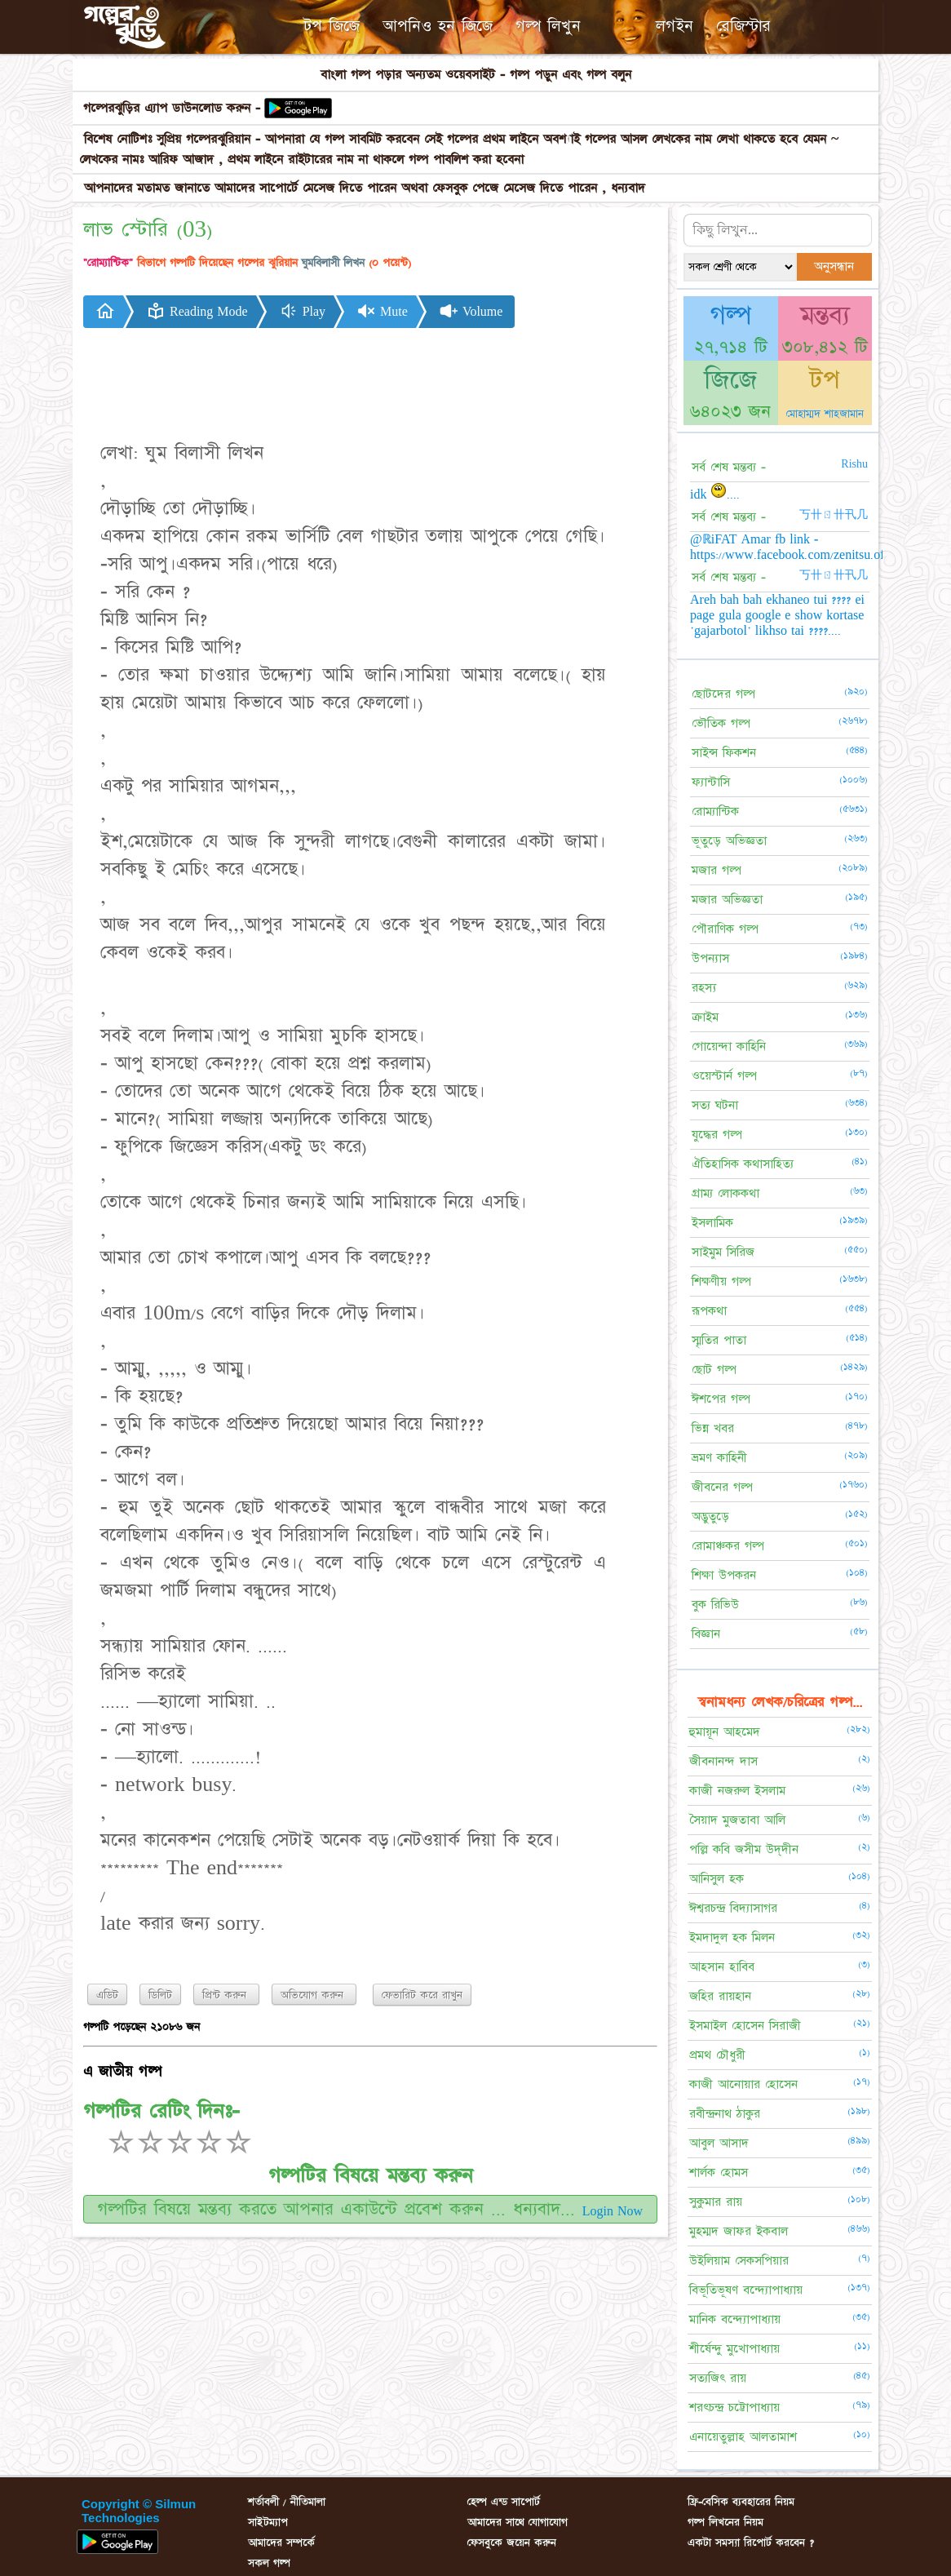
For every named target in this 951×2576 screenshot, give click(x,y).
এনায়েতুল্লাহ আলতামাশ (743, 2436)
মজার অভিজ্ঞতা (727, 899)
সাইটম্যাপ (268, 2522)
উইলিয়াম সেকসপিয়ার (739, 2260)
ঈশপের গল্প (721, 1399)
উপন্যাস (710, 958)
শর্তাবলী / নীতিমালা (286, 2501)
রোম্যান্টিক (715, 811)
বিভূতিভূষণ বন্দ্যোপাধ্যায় (746, 2290)
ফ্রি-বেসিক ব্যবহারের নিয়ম (741, 2501)
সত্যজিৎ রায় (717, 2378)
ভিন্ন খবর (713, 1428)
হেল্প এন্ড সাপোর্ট (503, 2501)
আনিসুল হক (716, 1878)
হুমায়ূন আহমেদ (724, 1731)
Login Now (612, 2211)
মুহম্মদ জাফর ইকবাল (738, 2231)
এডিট (107, 1995)
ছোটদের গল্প (723, 694)
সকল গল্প (269, 2563)
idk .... (715, 494)
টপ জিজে (331, 26)
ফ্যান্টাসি (711, 782)
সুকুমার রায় (715, 2201)
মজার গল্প (716, 870)
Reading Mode (197, 311)
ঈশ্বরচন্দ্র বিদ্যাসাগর (733, 1908)
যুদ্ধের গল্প (717, 1134)
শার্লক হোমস (718, 2172)
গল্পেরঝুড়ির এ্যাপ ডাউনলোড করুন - (174, 108)
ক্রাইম (705, 1017)
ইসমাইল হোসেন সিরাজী (745, 2025)
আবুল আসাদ (719, 2143)
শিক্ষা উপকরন (724, 1575)
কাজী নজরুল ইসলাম (737, 1790)
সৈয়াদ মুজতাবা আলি (737, 1820)
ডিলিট (160, 1995)
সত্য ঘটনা (715, 1105)
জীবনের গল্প (722, 1487)
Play (302, 311)
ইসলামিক (712, 1222)
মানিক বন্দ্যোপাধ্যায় (735, 2319)
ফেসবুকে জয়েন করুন (511, 2542)
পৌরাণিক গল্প (725, 929)
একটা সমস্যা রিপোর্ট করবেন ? (751, 2542)
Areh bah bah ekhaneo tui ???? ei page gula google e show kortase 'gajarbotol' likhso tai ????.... (777, 615)
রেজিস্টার (743, 26)
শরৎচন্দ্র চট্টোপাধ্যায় (734, 2407)
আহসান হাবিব (721, 1966)
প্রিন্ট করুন (226, 1995)
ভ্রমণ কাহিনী (719, 1457)
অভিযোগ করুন (314, 1995)
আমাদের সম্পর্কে (281, 2542)
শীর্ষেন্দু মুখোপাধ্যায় (734, 2348)
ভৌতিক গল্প (721, 723)
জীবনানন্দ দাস (723, 1761)
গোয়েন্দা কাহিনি (729, 1046)
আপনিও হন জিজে (438, 26)
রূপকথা (709, 1310)
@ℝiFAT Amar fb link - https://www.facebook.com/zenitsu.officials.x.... (814, 547)
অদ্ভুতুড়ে (710, 1516)
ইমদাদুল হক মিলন (732, 1937)
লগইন (674, 26)
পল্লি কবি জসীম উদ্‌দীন (743, 1849)
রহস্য (704, 987)
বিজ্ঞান (706, 1634)
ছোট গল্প (714, 1369)
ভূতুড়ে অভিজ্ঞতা (729, 840)
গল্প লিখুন (548, 26)
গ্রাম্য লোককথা (725, 1193)
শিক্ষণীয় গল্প (721, 1281)
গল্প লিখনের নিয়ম (725, 2522)
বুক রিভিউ (715, 1604)
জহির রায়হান (720, 1996)
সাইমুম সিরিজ (723, 1252)
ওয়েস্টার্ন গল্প (724, 1075)
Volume (470, 311)
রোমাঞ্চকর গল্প (728, 1545)
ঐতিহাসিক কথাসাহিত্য (743, 1164)
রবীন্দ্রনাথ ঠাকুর (724, 2113)
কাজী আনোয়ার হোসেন (743, 2084)
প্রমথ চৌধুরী (717, 2055)
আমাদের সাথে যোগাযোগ (517, 2522)
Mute (382, 311)
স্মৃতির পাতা (719, 1340)
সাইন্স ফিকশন (724, 752)
